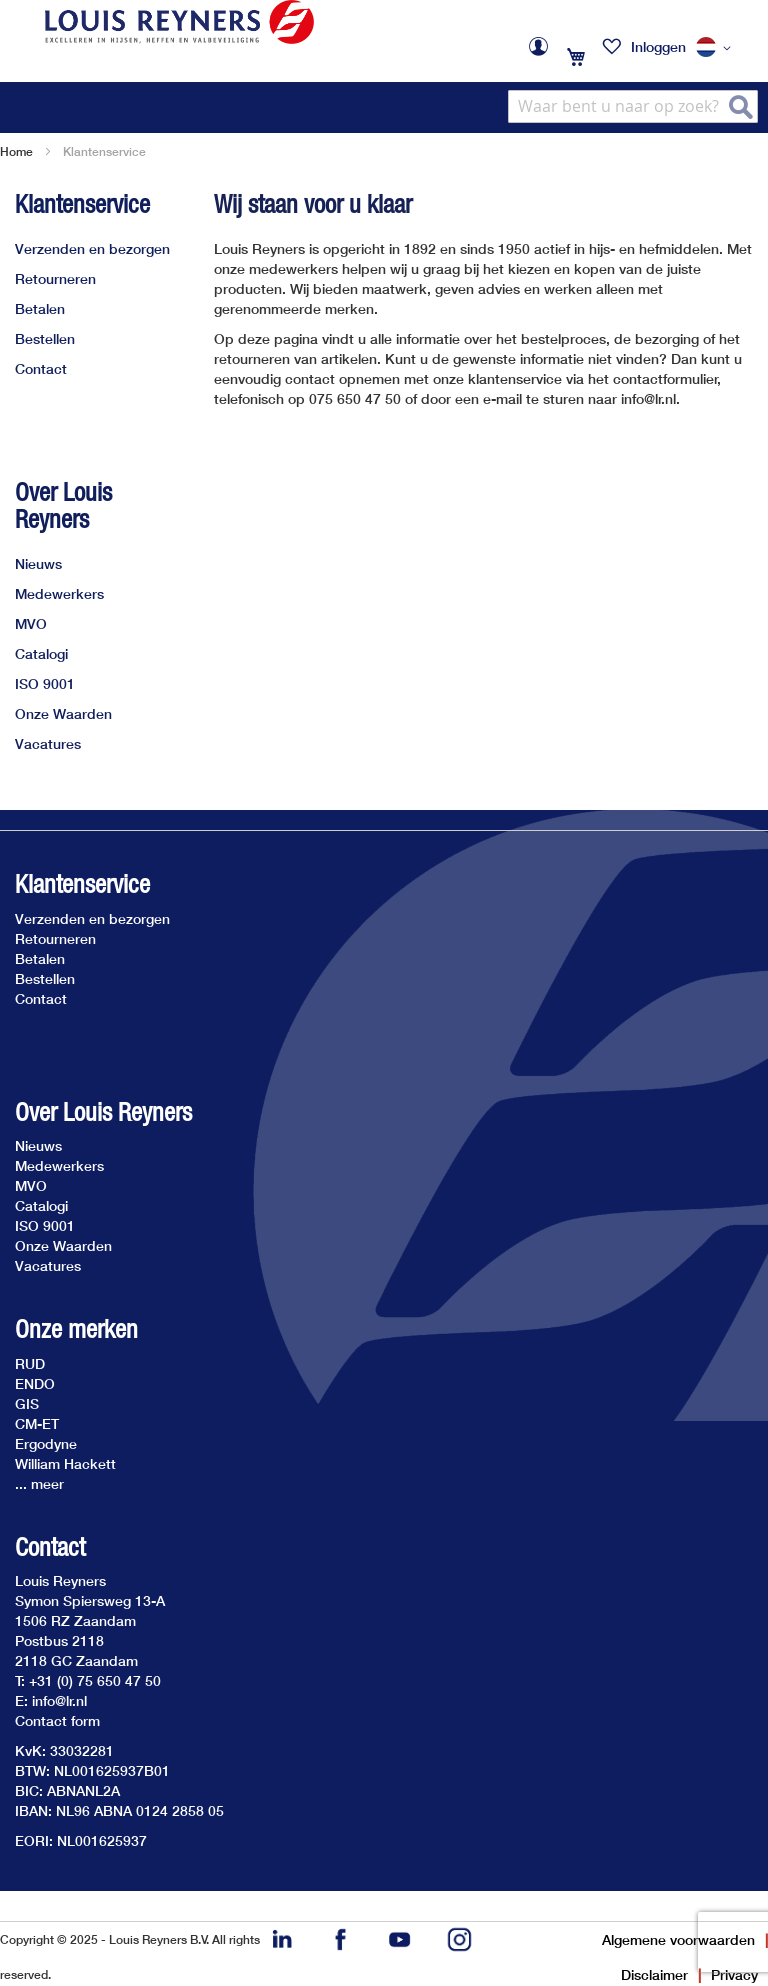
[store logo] (179, 22)
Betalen (40, 308)
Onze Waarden (63, 713)
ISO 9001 (45, 683)
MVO (31, 623)
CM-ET (37, 1423)
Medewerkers (59, 593)
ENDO (35, 1383)
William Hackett (65, 1463)
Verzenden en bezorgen (92, 248)
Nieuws (38, 563)
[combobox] (633, 106)
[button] (717, 48)
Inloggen (658, 46)
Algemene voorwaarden (678, 1939)
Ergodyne (46, 1443)
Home (16, 151)
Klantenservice (82, 204)
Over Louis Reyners (63, 506)
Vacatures (48, 743)
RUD (30, 1363)
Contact (41, 368)
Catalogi (41, 653)
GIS (27, 1403)
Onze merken (76, 1329)
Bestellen (45, 338)
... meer (39, 1483)
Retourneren (55, 278)
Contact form (57, 1720)
